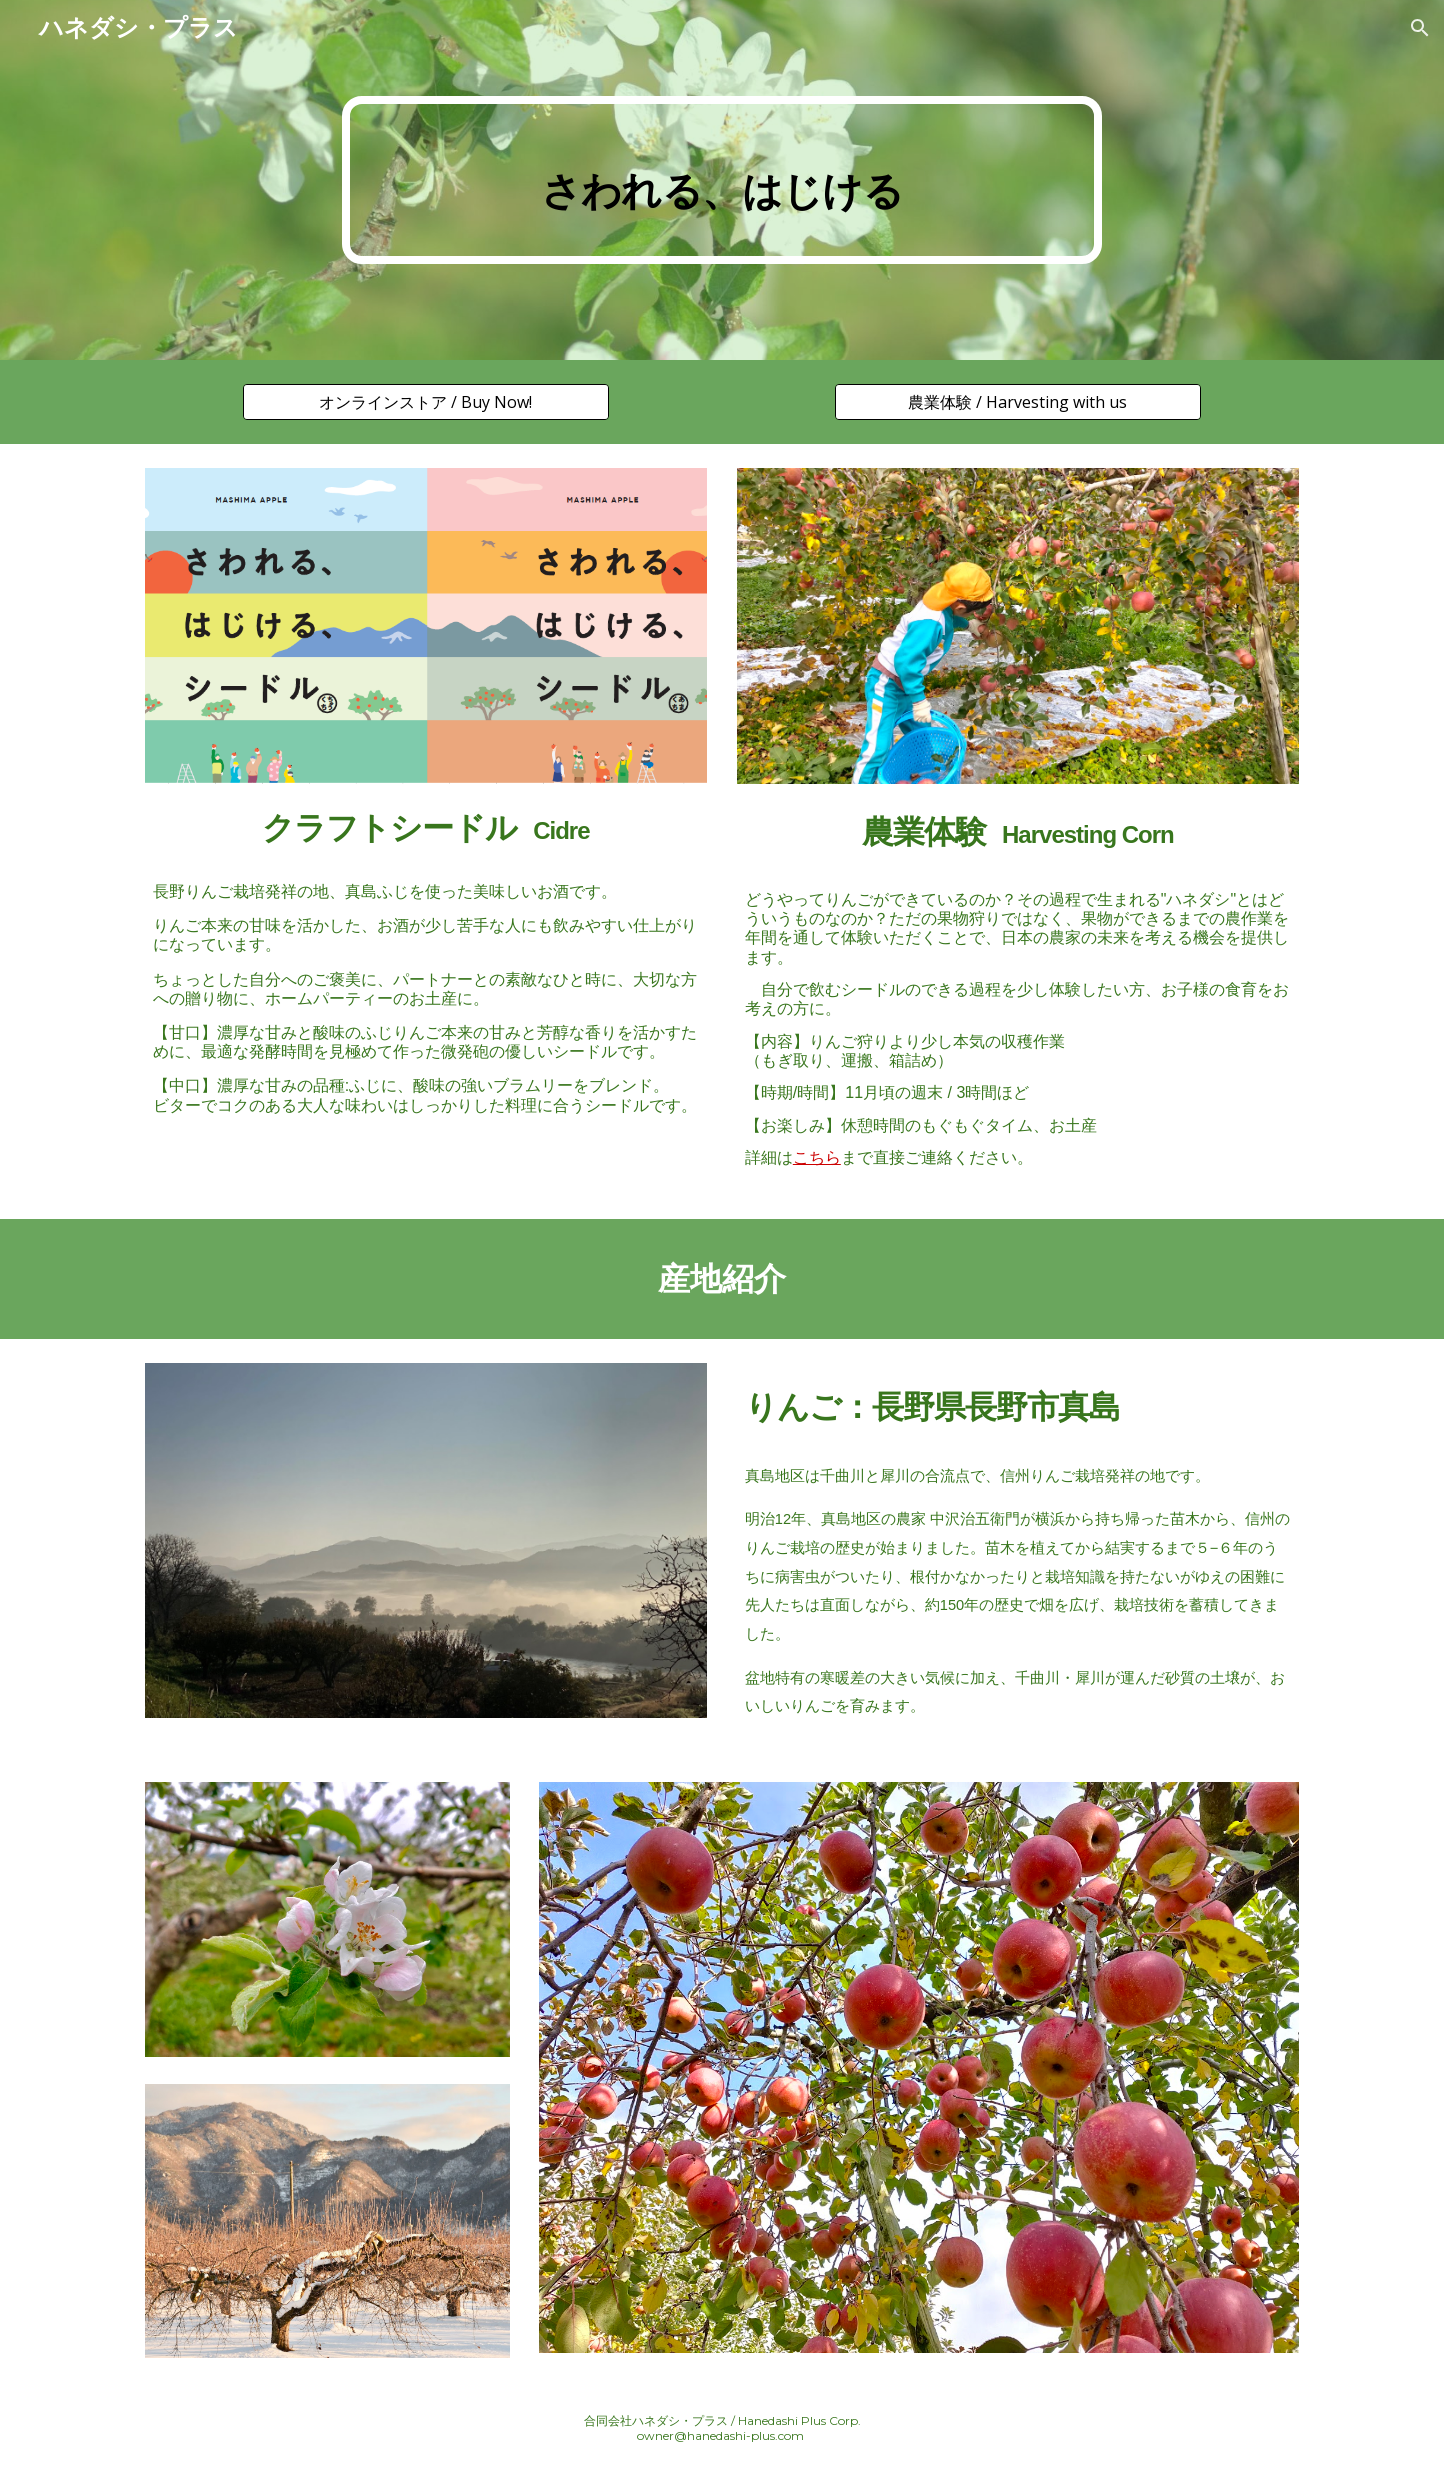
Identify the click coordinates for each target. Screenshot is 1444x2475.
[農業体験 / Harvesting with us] (1017, 402)
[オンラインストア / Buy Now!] (425, 402)
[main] (722, 180)
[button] (1420, 28)
